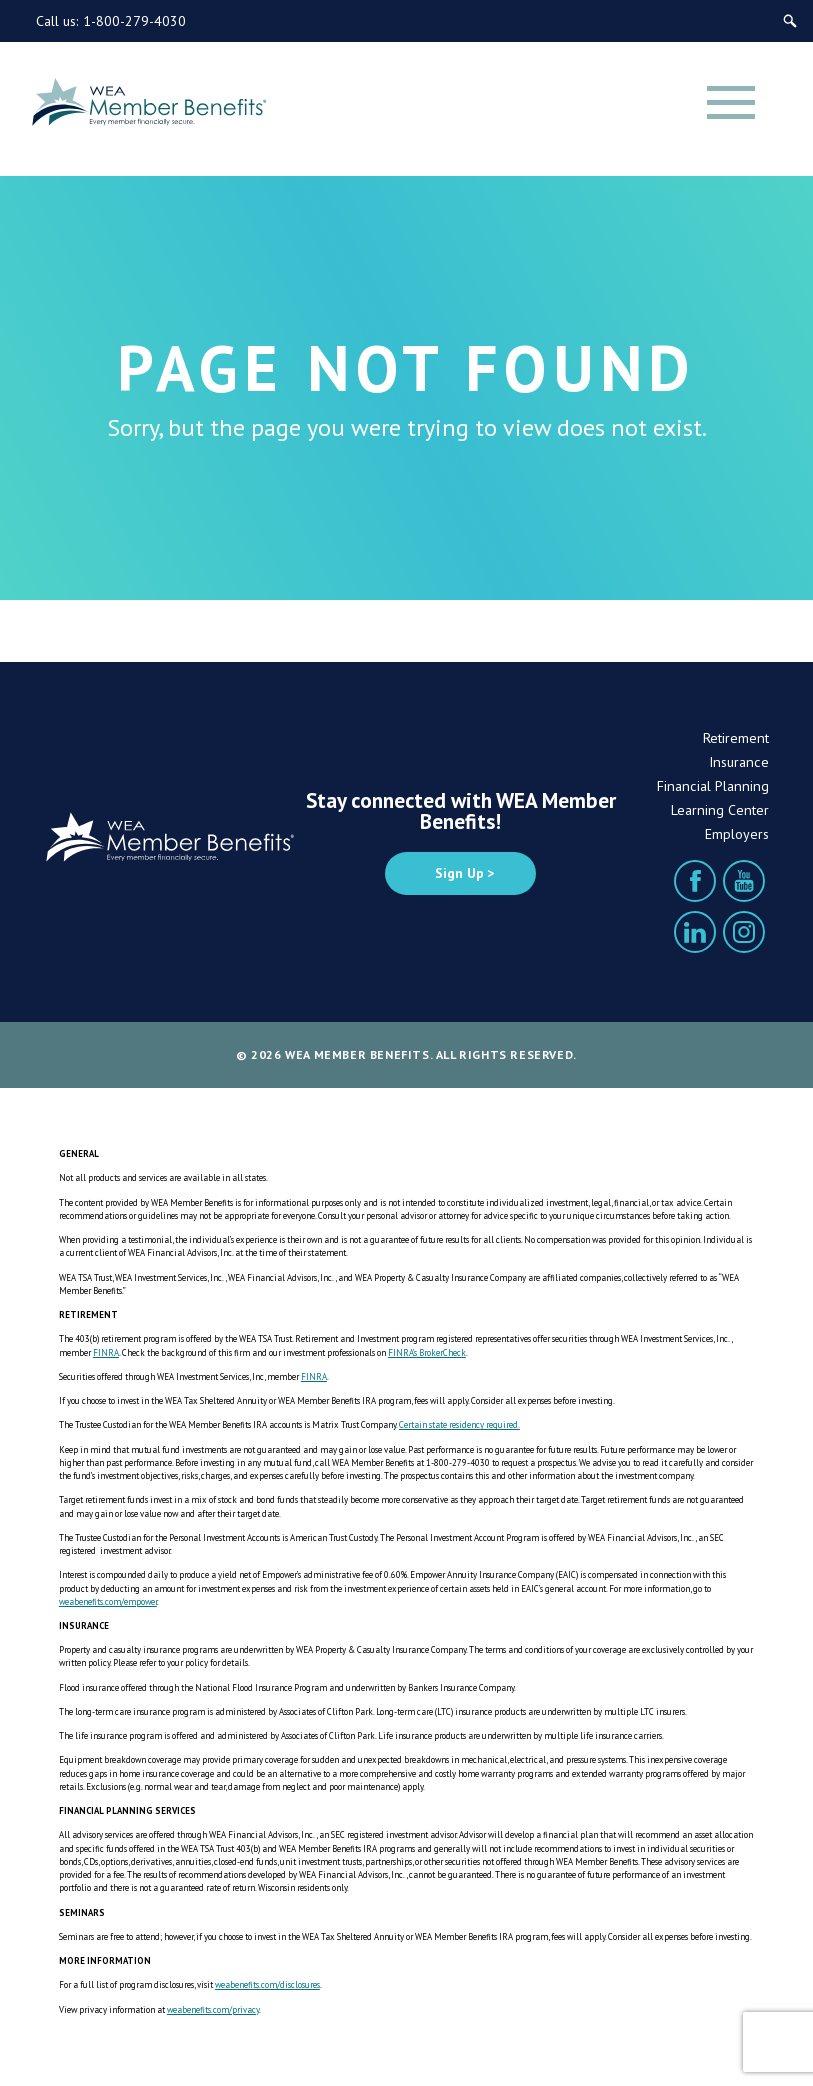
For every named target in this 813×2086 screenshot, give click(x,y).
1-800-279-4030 (134, 21)
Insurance (739, 762)
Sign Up (459, 873)
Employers (737, 834)
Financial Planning (713, 786)
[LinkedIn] (695, 932)
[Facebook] (695, 881)
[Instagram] (744, 932)
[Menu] (731, 102)
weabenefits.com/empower (108, 1601)
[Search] (790, 21)
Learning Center (720, 810)
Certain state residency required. (459, 1424)
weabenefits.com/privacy (213, 2009)
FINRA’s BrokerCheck (427, 1352)
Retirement (736, 738)
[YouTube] (744, 881)
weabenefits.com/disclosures (267, 1984)
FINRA (106, 1352)
